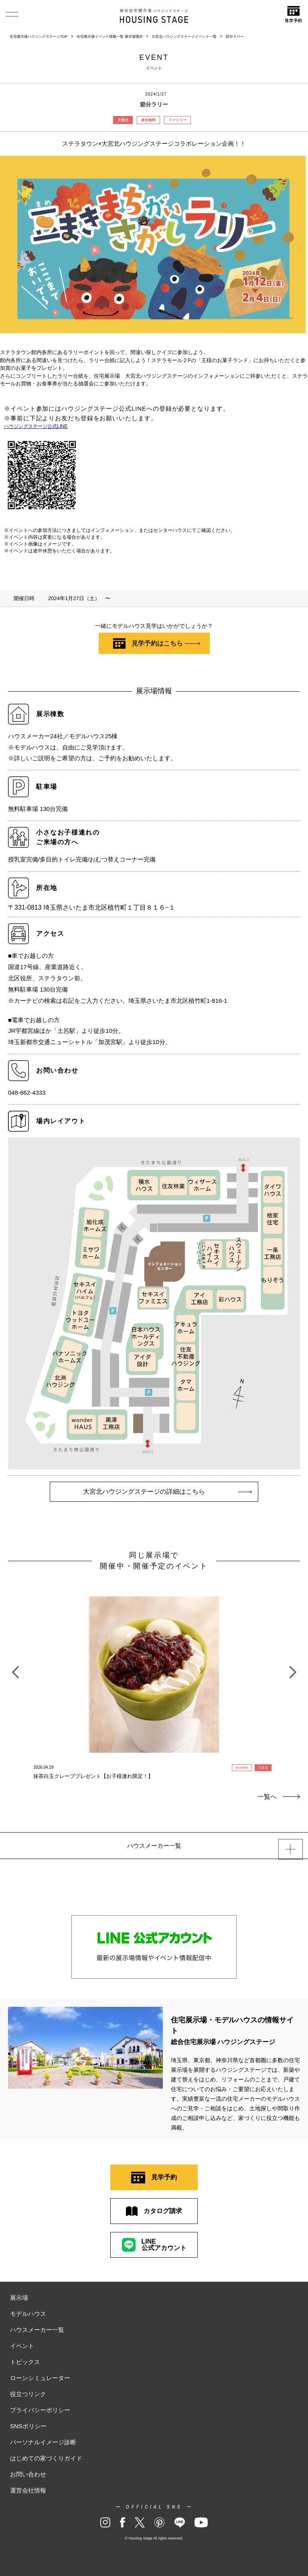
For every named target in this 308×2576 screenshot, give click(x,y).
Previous (15, 1668)
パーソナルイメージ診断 (43, 2442)
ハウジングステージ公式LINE (36, 426)
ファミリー (177, 120)
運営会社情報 (28, 2490)
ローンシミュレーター (40, 2377)
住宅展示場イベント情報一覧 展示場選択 (110, 37)
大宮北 (123, 120)
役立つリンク (28, 2394)
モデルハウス (28, 2313)
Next (293, 1668)
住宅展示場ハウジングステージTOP (38, 37)
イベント (22, 2345)
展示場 (19, 2297)
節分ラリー (235, 37)
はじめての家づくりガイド (46, 2458)
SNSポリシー (28, 2426)
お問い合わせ (28, 2474)
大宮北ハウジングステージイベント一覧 (184, 37)
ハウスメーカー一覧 (37, 2329)
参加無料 (148, 120)
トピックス (25, 2361)
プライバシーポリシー (40, 2410)
